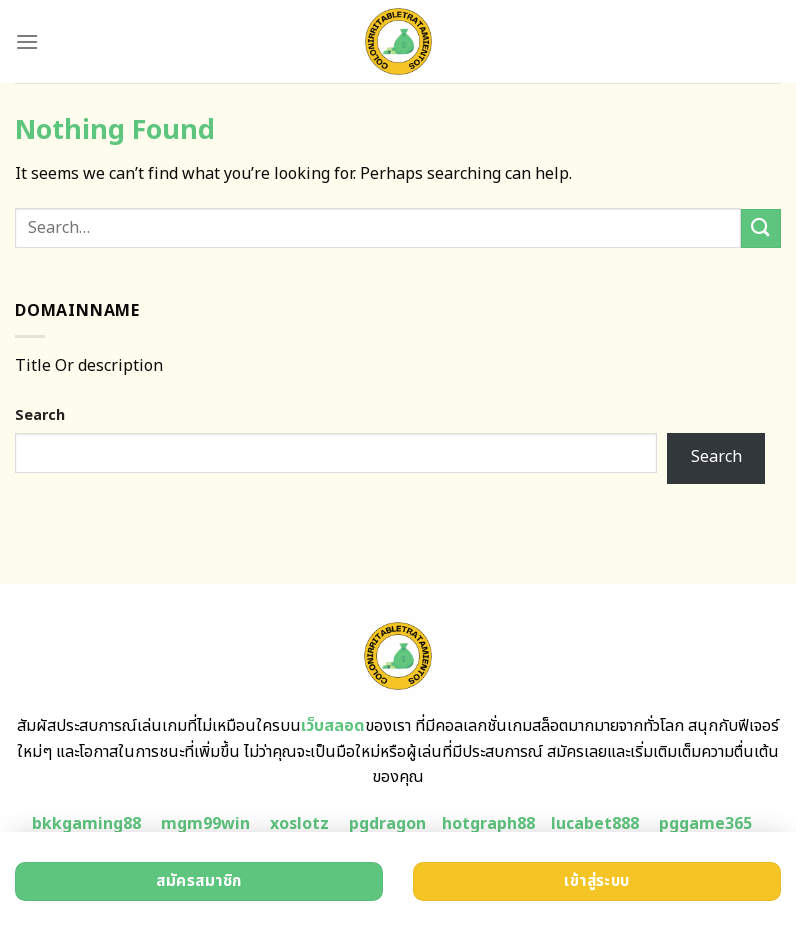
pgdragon (387, 824)
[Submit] (761, 228)
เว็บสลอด (333, 726)
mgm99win (205, 824)
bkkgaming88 (86, 824)
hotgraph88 (488, 824)
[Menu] (27, 41)
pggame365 (705, 824)
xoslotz (299, 824)
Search (40, 415)
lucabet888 (595, 824)
